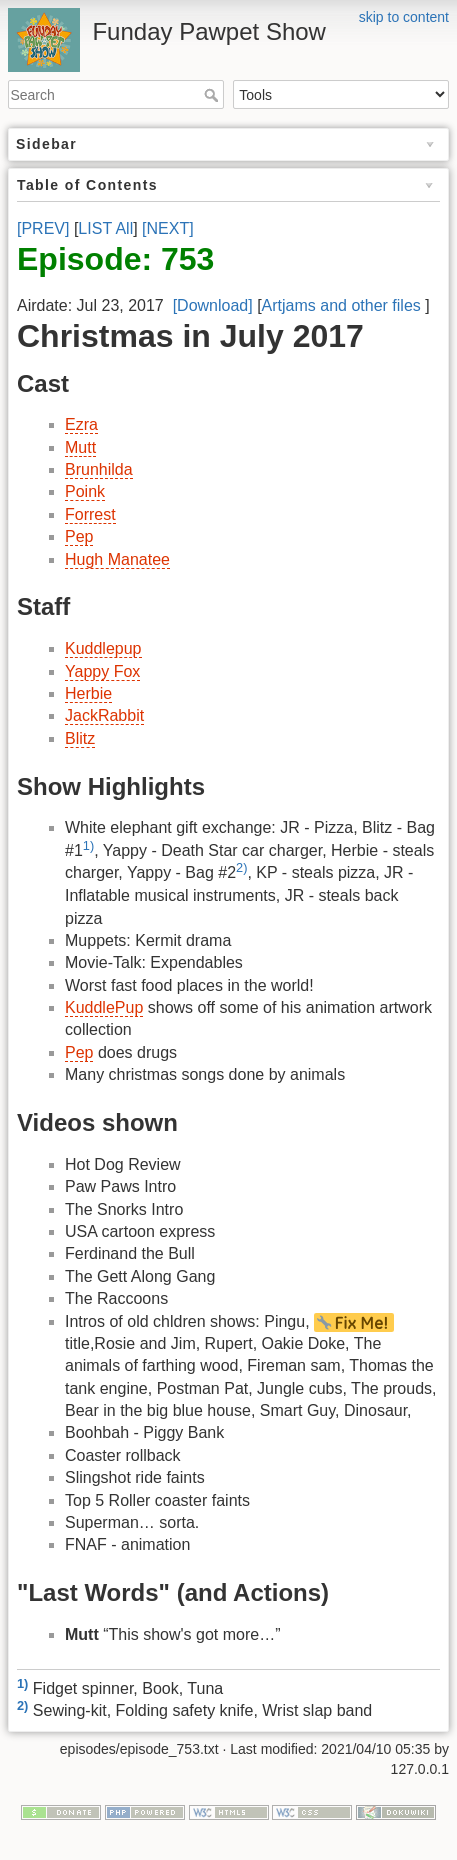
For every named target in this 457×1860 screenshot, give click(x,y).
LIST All (105, 228)
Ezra (81, 424)
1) (88, 845)
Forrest (90, 514)
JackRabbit (104, 715)
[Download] (213, 305)
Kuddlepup (103, 648)
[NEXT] (168, 228)
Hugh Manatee (117, 559)
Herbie (88, 693)
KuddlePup (104, 1007)
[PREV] (43, 228)
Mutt (80, 447)
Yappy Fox (102, 671)
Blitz (80, 738)
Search (213, 95)
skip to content (404, 17)
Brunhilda (99, 469)
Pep (79, 536)
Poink (85, 491)
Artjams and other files (341, 305)
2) (241, 867)
